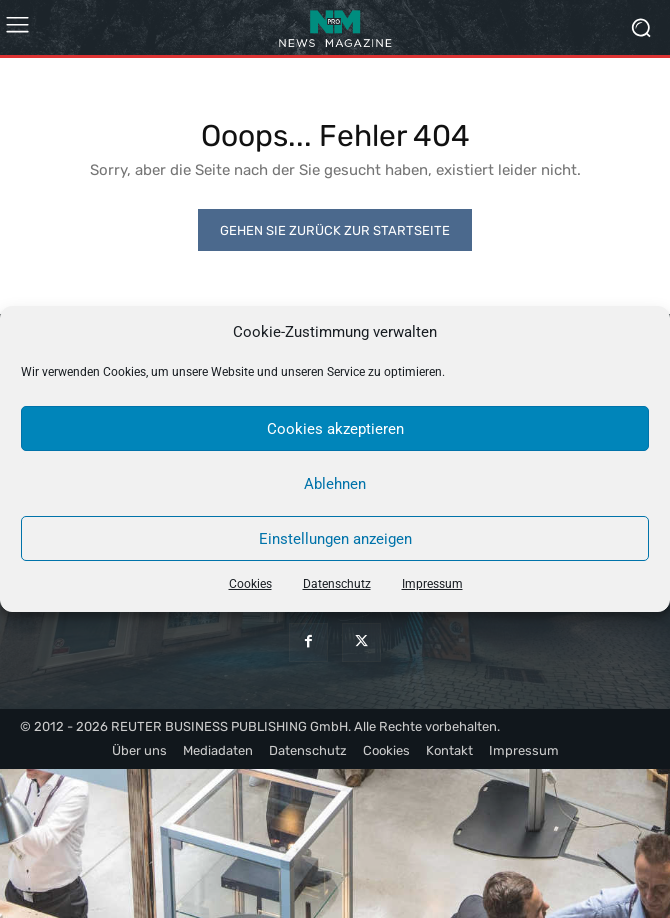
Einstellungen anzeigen (335, 539)
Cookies (250, 584)
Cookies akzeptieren (335, 429)
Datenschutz (337, 584)
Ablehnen (335, 484)
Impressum (432, 584)
